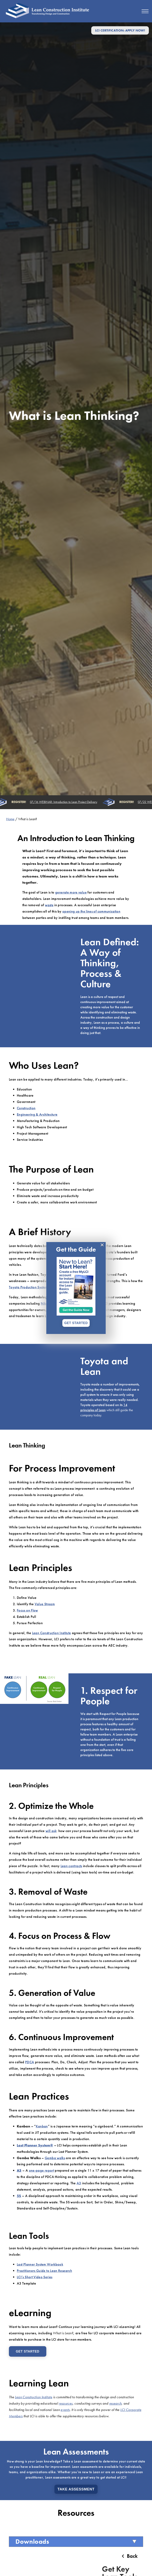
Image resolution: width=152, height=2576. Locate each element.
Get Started (76, 1323)
